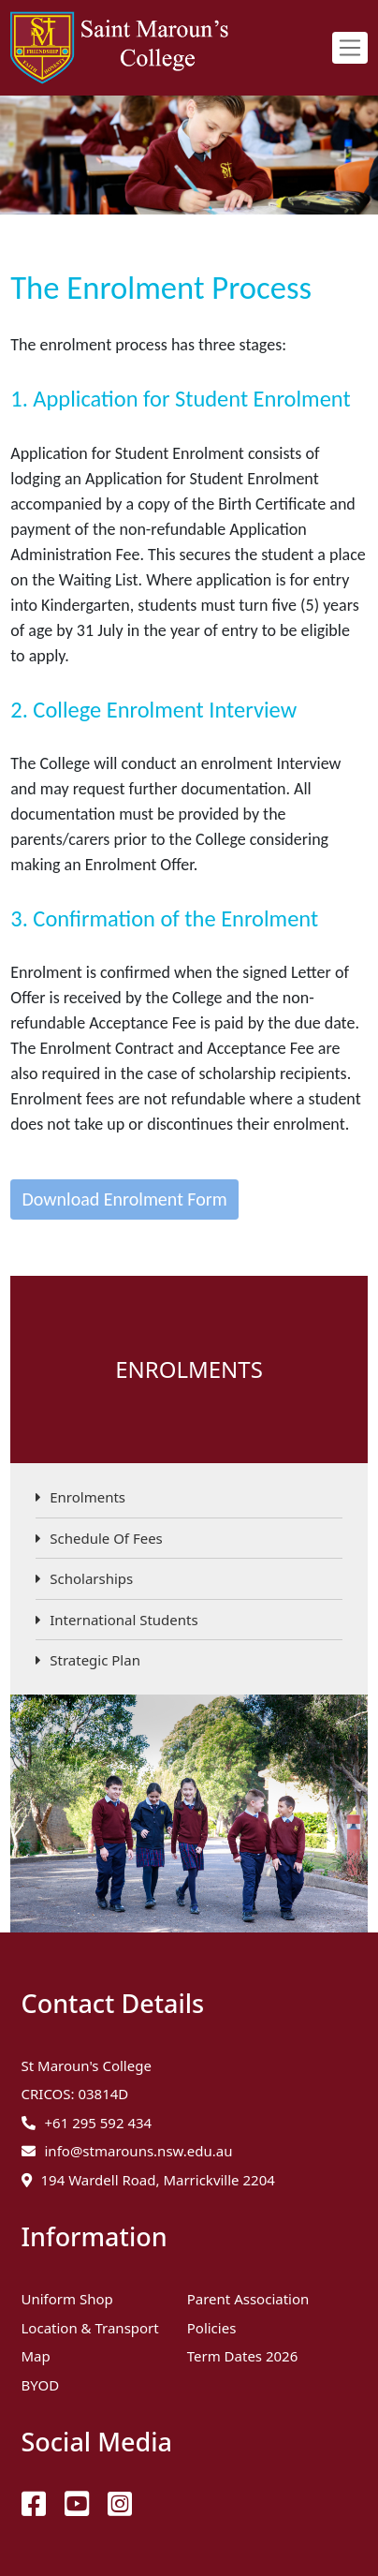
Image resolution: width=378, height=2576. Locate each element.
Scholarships (91, 1578)
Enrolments (87, 1497)
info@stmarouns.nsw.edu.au (139, 2150)
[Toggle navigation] (350, 48)
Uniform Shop (67, 2298)
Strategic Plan (95, 1660)
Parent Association (248, 2298)
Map (36, 2356)
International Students (123, 1619)
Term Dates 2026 (242, 2356)
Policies (212, 2327)
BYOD (41, 2385)
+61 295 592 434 (99, 2122)
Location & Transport (90, 2327)
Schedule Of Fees (106, 1538)
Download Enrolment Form (124, 1199)
